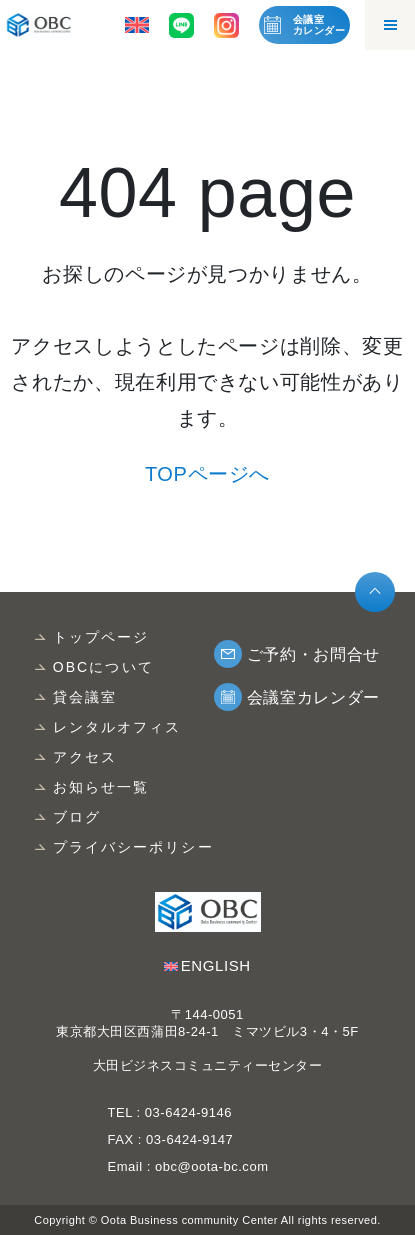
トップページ (101, 637)
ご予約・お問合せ (313, 654)
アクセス (85, 757)
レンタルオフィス (117, 727)
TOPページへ (207, 474)
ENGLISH (216, 965)
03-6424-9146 (186, 1112)
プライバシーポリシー (133, 847)
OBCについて (103, 667)
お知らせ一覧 (101, 787)
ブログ (77, 817)
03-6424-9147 (189, 1139)
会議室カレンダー (319, 25)
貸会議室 (85, 697)
